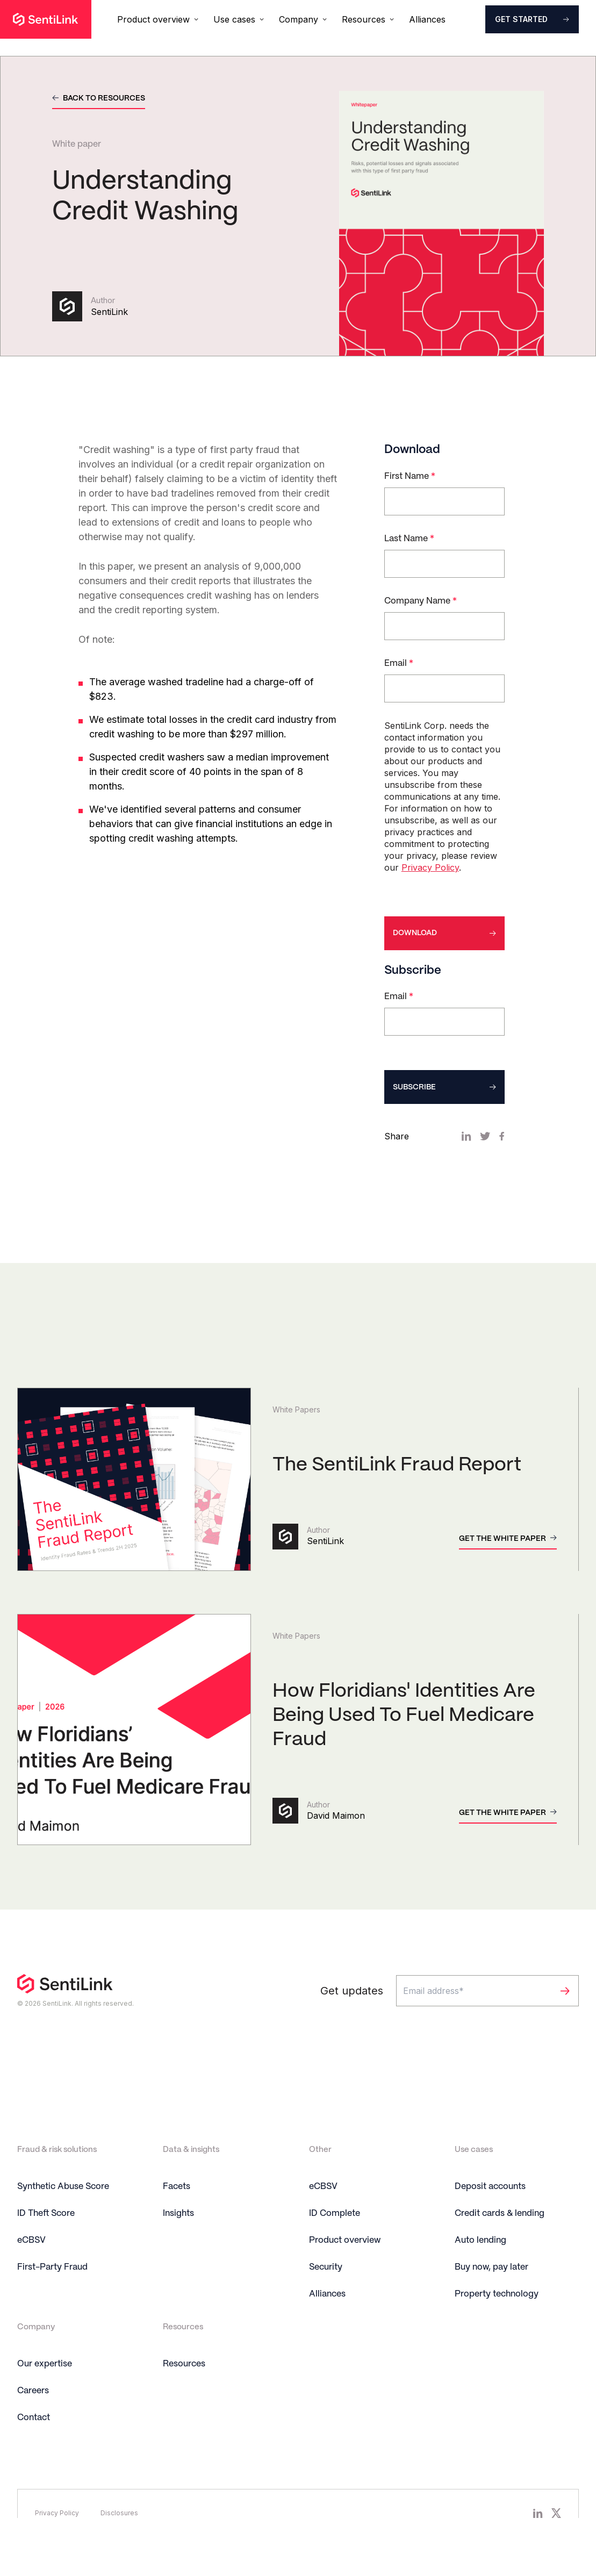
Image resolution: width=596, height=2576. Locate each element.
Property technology (496, 2326)
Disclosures (119, 2545)
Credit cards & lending (499, 2246)
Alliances (427, 19)
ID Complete (334, 2246)
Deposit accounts (490, 2219)
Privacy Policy (430, 881)
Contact (33, 2450)
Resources (184, 2396)
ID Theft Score (46, 2246)
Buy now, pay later (491, 2299)
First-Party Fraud (52, 2299)
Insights (178, 2246)
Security (325, 2299)
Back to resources (104, 98)
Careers (33, 2423)
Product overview (344, 2273)
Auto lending (480, 2273)
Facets (176, 2219)
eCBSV (31, 2273)
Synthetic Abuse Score (63, 2219)
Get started (521, 19)
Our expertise (44, 2396)
